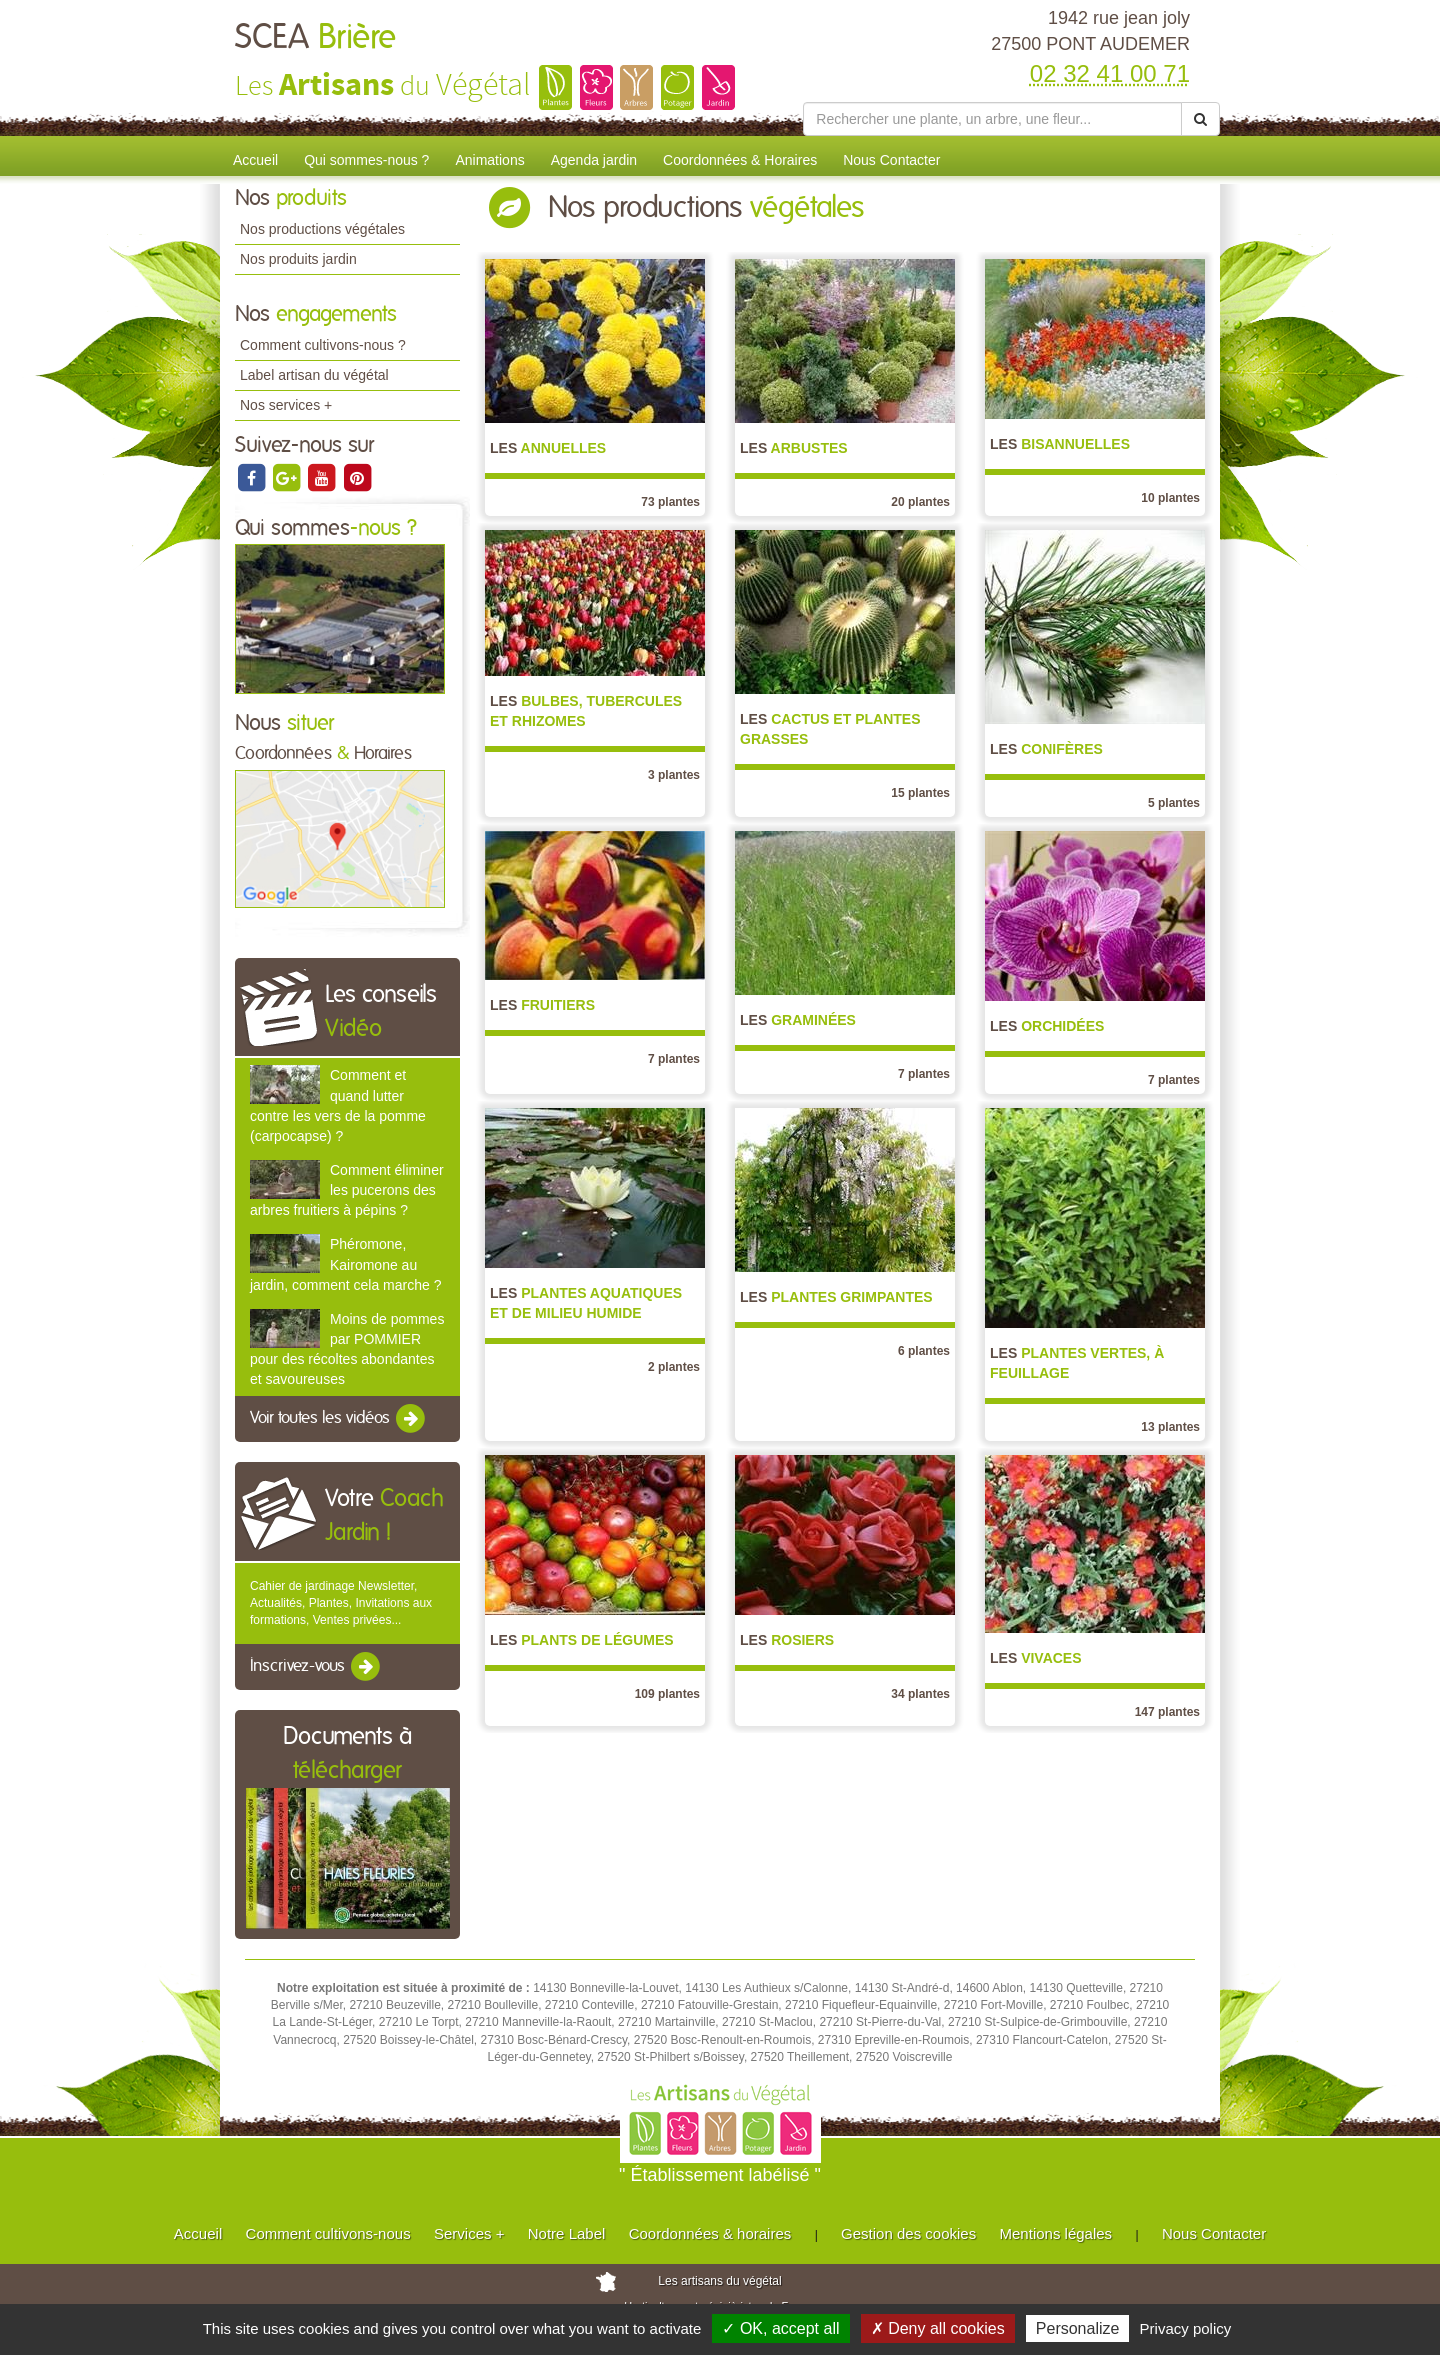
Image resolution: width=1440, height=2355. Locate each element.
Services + (469, 2233)
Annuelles (548, 448)
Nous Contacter (891, 160)
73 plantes (670, 502)
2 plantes (674, 1367)
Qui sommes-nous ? (366, 160)
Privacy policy (1186, 2328)
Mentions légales (1056, 2233)
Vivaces (1036, 1658)
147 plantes (1167, 1712)
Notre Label (567, 2233)
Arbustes (794, 448)
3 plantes (674, 775)
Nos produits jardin (298, 259)
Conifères (1046, 749)
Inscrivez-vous (316, 1667)
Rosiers (787, 1640)
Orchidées (1047, 1026)
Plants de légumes (582, 1640)
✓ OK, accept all (780, 2328)
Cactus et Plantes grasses (830, 729)
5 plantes (1174, 803)
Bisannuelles (1060, 444)
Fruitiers (542, 1005)
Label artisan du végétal (314, 375)
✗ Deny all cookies (938, 2328)
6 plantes (924, 1351)
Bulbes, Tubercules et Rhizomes (586, 711)
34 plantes (920, 1694)
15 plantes (920, 793)
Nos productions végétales (322, 229)
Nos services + (286, 405)
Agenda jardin (594, 160)
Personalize (1078, 2328)
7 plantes (674, 1059)
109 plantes (667, 1694)
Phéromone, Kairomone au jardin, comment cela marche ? (345, 1264)
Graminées (798, 1020)
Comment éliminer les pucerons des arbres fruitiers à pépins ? (347, 1190)
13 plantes (1170, 1427)
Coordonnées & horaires (710, 2233)
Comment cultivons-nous (328, 2233)
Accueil (255, 160)
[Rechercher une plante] (992, 119)
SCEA (315, 38)
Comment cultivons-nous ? (323, 345)
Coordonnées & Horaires (740, 160)
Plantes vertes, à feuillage (1077, 1363)
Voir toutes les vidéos (339, 1419)
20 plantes (920, 502)
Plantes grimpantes (836, 1297)
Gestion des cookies (908, 2233)
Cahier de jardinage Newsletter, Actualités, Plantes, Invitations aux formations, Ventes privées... (341, 1603)
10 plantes (1170, 498)
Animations (489, 160)
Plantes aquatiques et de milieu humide (586, 1303)
